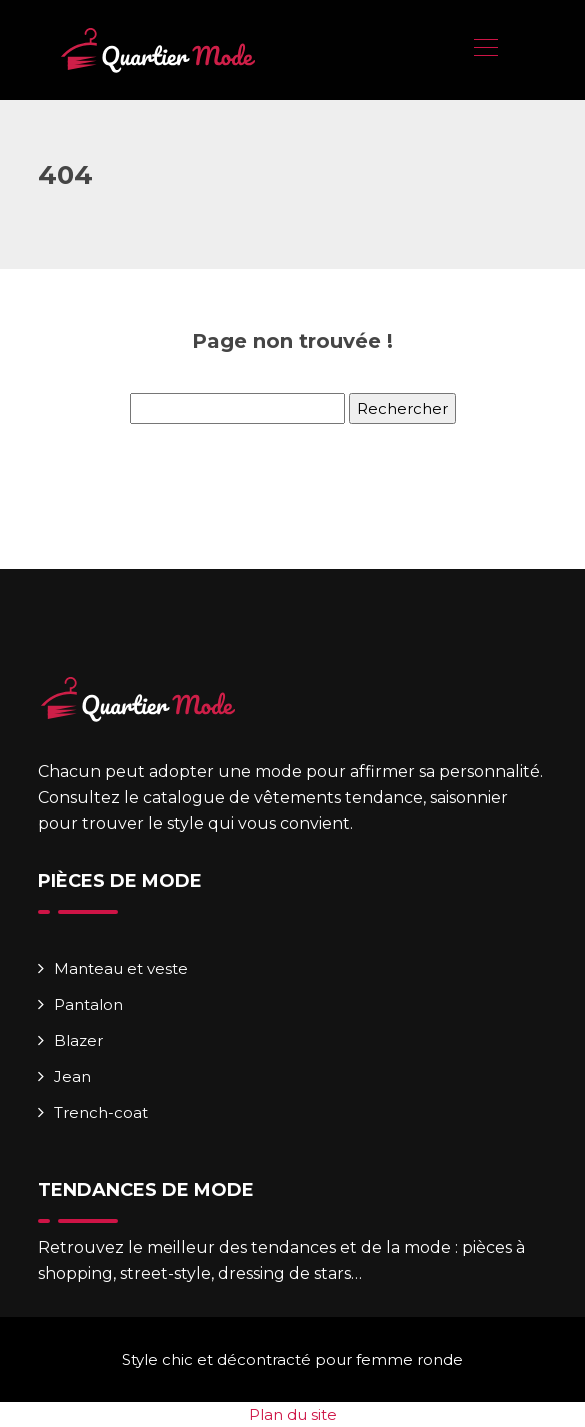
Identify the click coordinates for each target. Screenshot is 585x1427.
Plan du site (293, 1414)
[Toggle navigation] (485, 50)
